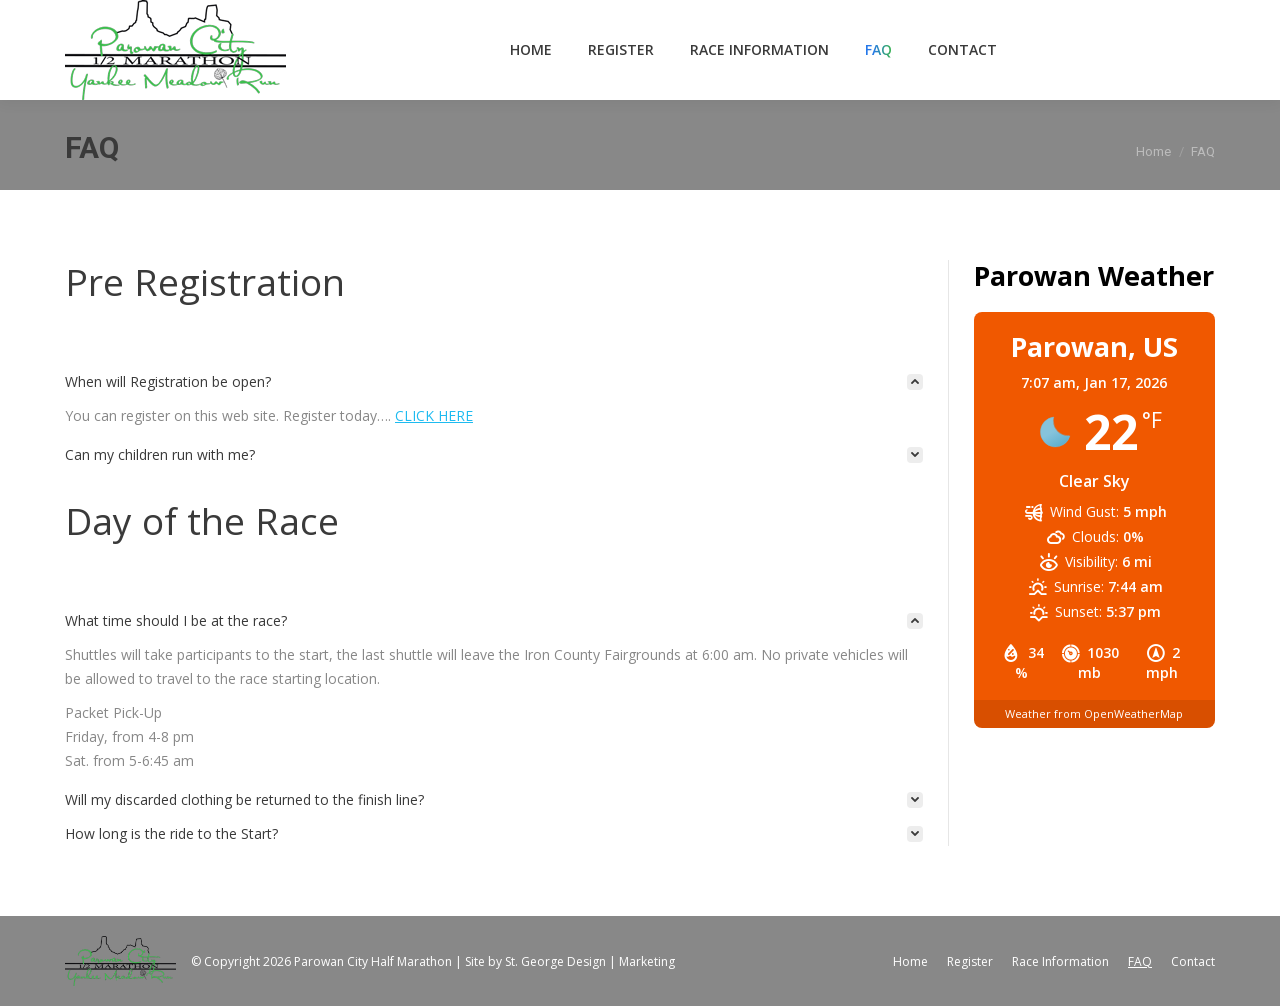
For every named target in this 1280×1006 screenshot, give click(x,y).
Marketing (647, 961)
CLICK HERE (434, 415)
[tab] (494, 382)
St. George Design (555, 961)
